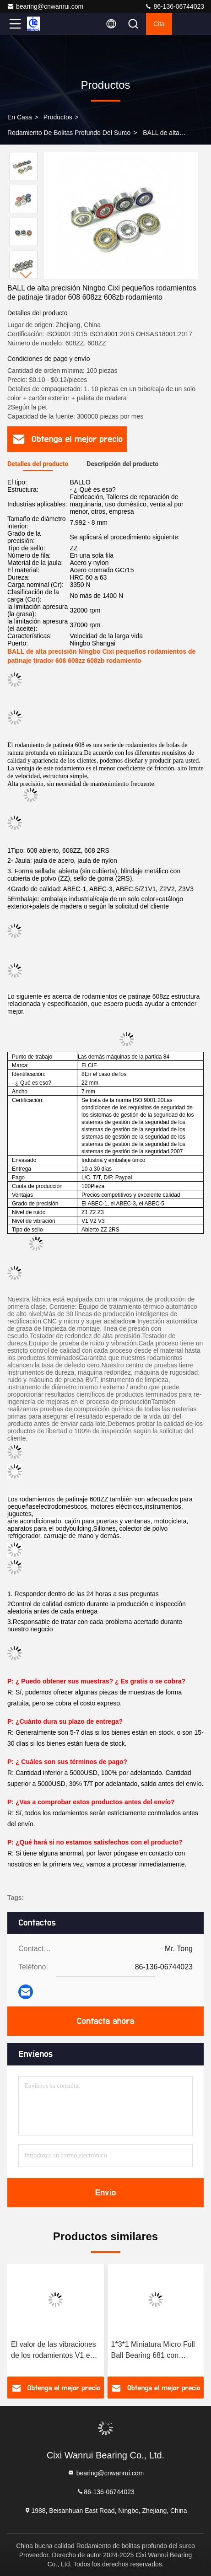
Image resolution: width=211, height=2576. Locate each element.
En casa (19, 117)
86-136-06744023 (174, 6)
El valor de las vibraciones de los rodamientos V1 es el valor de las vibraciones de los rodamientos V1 (53, 2350)
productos (57, 117)
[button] (26, 275)
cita (159, 23)
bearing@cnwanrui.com (45, 6)
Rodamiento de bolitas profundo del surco (68, 132)
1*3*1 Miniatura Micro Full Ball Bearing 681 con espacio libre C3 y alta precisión (153, 2350)
